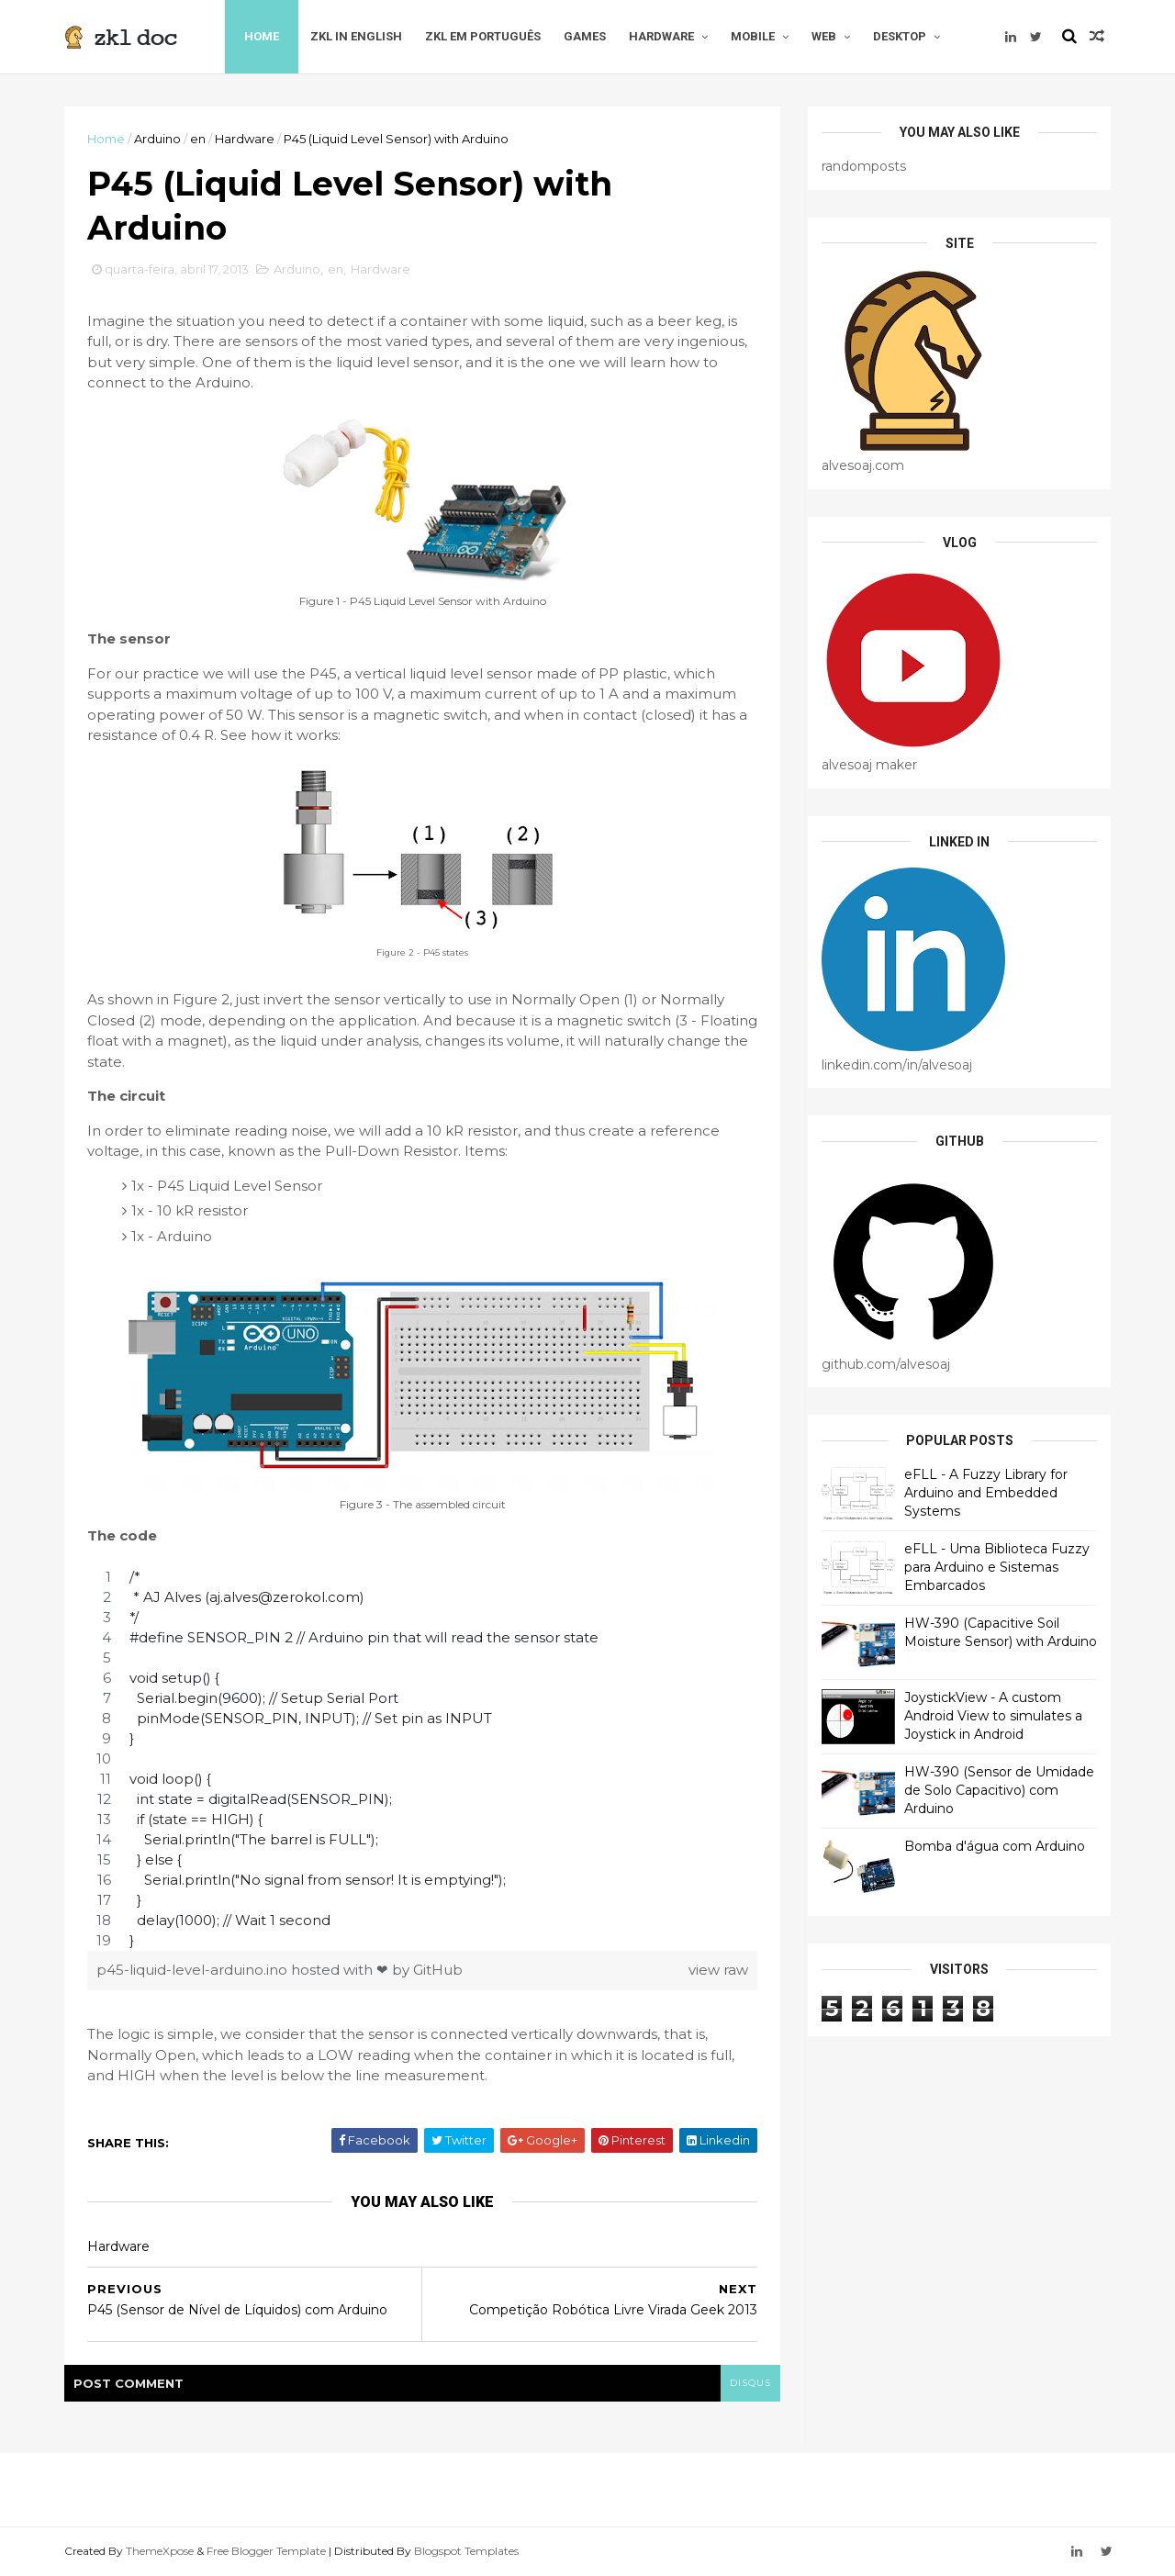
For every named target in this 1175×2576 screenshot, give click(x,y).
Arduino (157, 138)
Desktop (899, 36)
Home (261, 36)
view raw (718, 1969)
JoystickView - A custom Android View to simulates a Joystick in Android (993, 1715)
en (198, 138)
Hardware (661, 36)
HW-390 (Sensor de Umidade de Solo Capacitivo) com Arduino (999, 1790)
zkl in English (356, 36)
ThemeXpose (160, 2551)
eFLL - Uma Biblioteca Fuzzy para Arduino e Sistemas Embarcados (997, 1566)
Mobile (753, 36)
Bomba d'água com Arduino (994, 1846)
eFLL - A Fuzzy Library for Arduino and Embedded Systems (986, 1492)
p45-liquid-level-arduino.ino (193, 1969)
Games (585, 36)
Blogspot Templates (466, 2551)
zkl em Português (483, 36)
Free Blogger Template (266, 2551)
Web (823, 36)
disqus (750, 2383)
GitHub (438, 1969)
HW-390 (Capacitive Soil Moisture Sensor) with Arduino (1000, 1632)
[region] (422, 1759)
